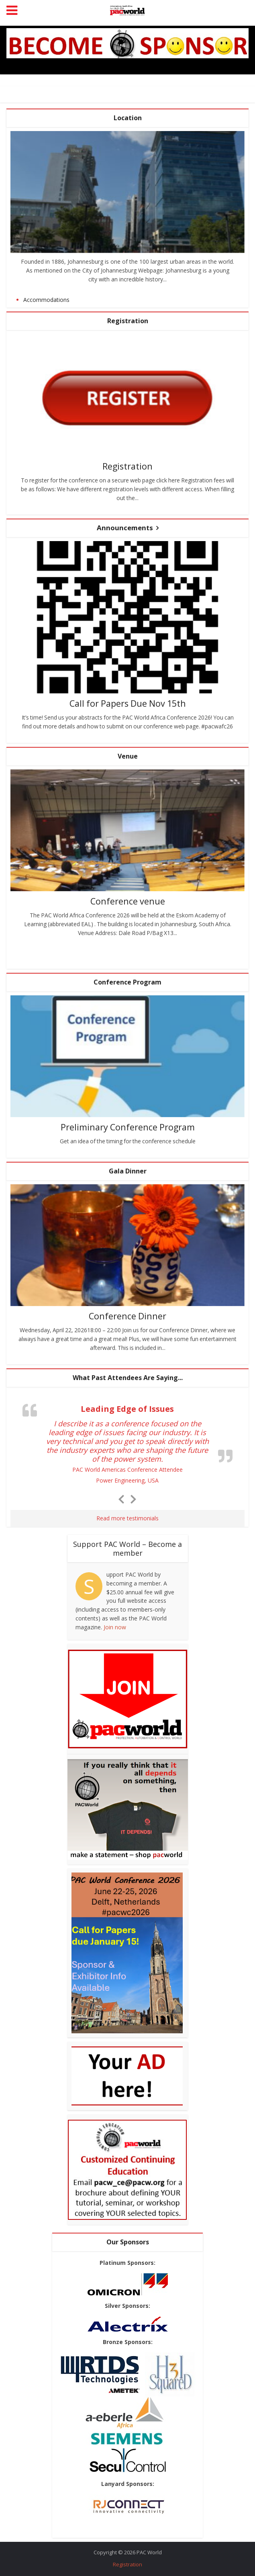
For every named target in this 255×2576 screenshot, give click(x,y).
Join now (115, 1627)
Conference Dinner (128, 1315)
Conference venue (127, 900)
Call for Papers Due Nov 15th (127, 703)
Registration (127, 466)
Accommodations (46, 300)
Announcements (125, 527)
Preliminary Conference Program (128, 1126)
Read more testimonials (127, 1517)
